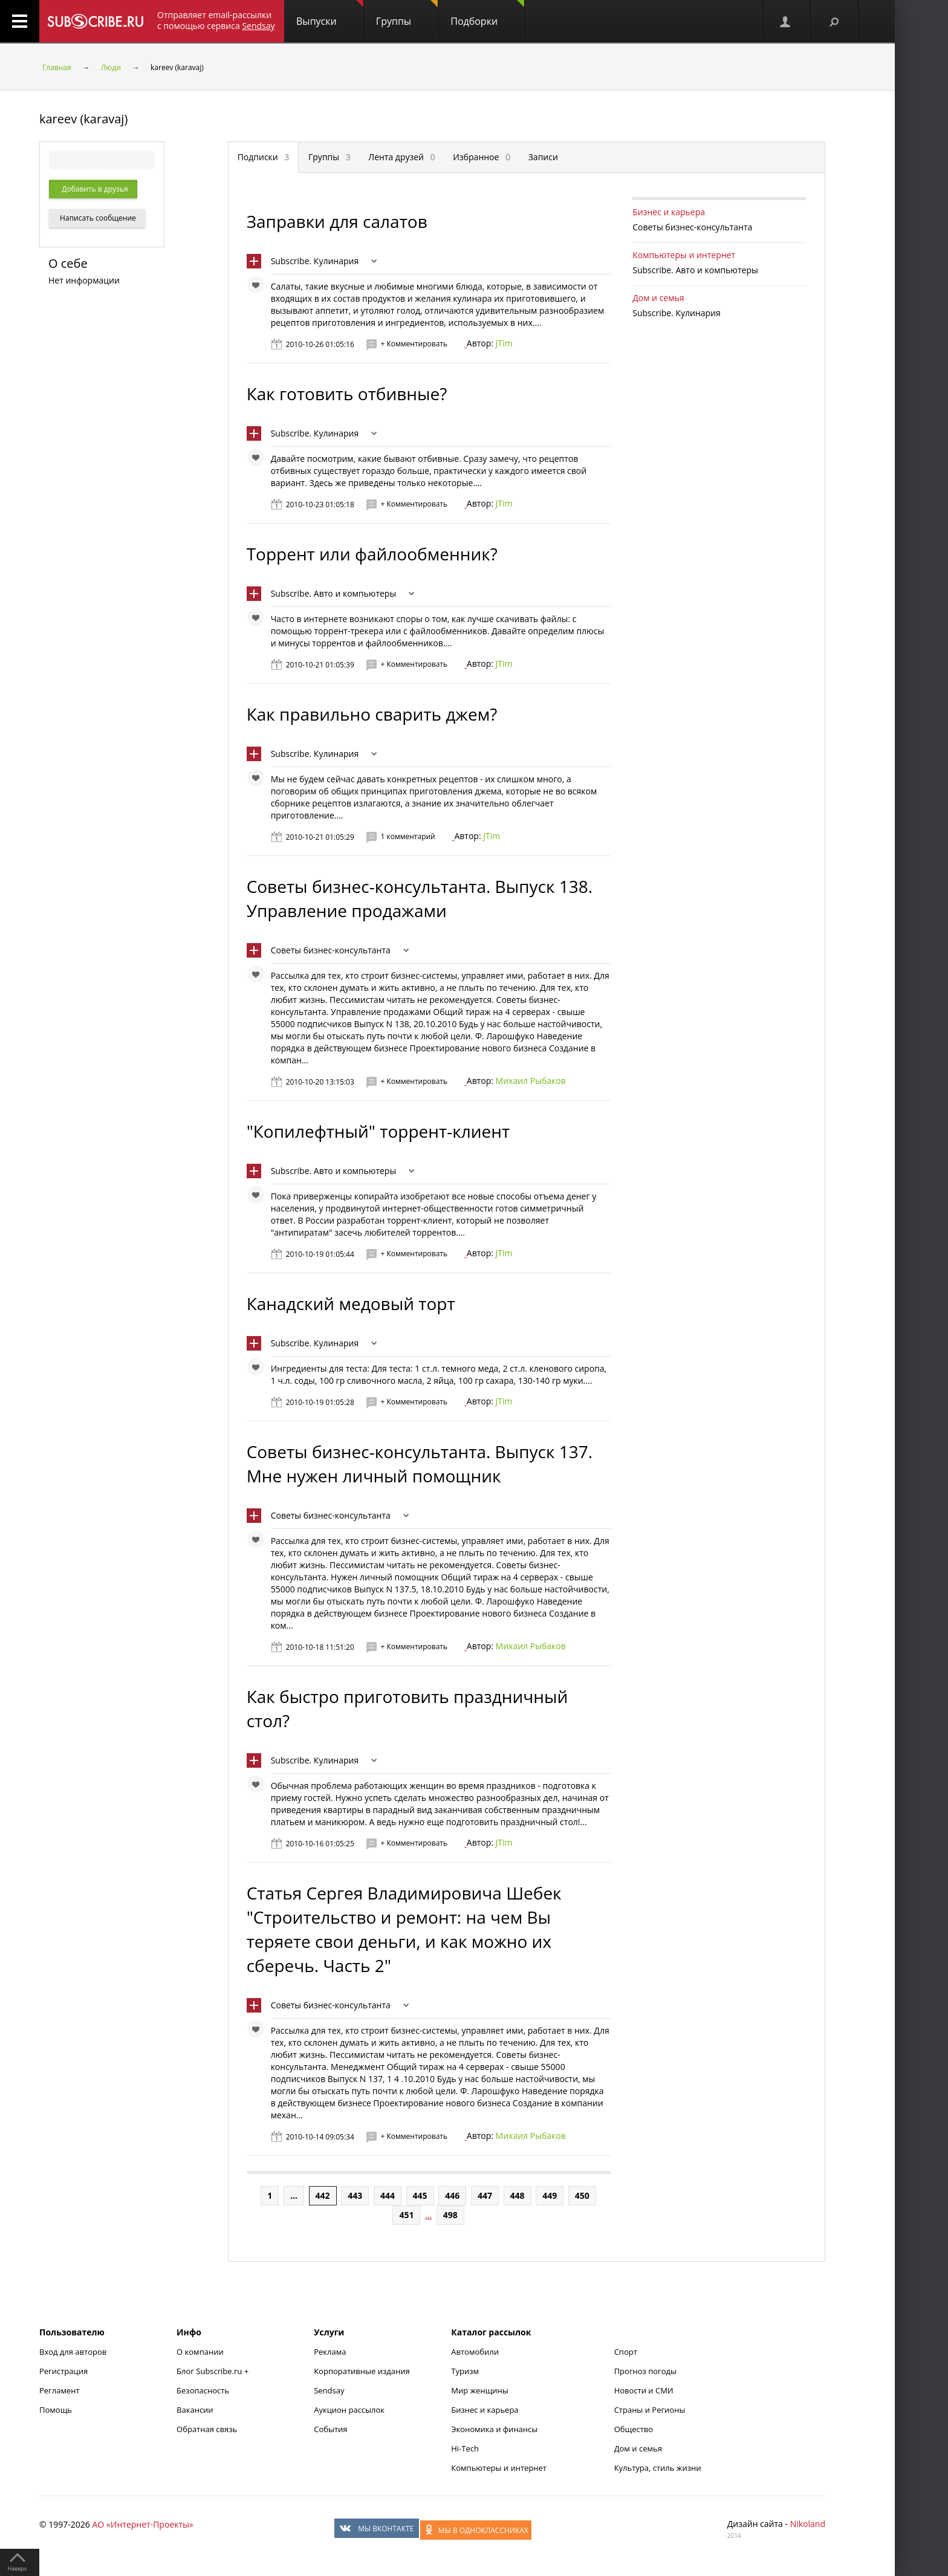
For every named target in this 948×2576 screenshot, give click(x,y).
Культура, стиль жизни (657, 2467)
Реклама (330, 2351)
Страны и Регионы (650, 2409)
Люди (111, 67)
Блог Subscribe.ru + (213, 2371)
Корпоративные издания (361, 2371)
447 (485, 2195)
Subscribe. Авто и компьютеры (334, 593)
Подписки (264, 157)
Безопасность (203, 2390)
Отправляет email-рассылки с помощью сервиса (216, 20)
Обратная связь (207, 2429)
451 (406, 2215)
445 (420, 2195)
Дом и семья (658, 297)
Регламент (59, 2390)
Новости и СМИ (644, 2390)
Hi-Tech (465, 2448)
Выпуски (329, 14)
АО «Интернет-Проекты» (142, 2524)
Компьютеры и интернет (683, 255)
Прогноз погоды (645, 2371)
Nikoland (807, 2523)
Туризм (465, 2371)
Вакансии (195, 2409)
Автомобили (475, 2351)
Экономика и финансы (494, 2429)
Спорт (625, 2351)
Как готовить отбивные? (347, 393)
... (293, 2195)
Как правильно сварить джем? (372, 713)
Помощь (55, 2409)
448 (517, 2195)
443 (355, 2195)
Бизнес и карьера (668, 212)
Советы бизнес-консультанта (331, 950)
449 (549, 2195)
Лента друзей (401, 157)
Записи (543, 157)
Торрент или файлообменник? (372, 553)
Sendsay (329, 2390)
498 (450, 2215)
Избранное (481, 157)
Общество (633, 2429)
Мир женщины (479, 2390)
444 (387, 2195)
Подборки (487, 14)
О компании (200, 2351)
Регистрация (63, 2371)
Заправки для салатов (337, 221)
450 (582, 2195)
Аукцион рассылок (349, 2409)
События (330, 2429)
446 (452, 2195)
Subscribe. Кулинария (315, 261)
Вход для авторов (72, 2351)
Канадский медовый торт (351, 1303)
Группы (407, 14)
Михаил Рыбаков (531, 1080)
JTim (504, 343)
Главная (56, 67)
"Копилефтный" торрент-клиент (378, 1131)
